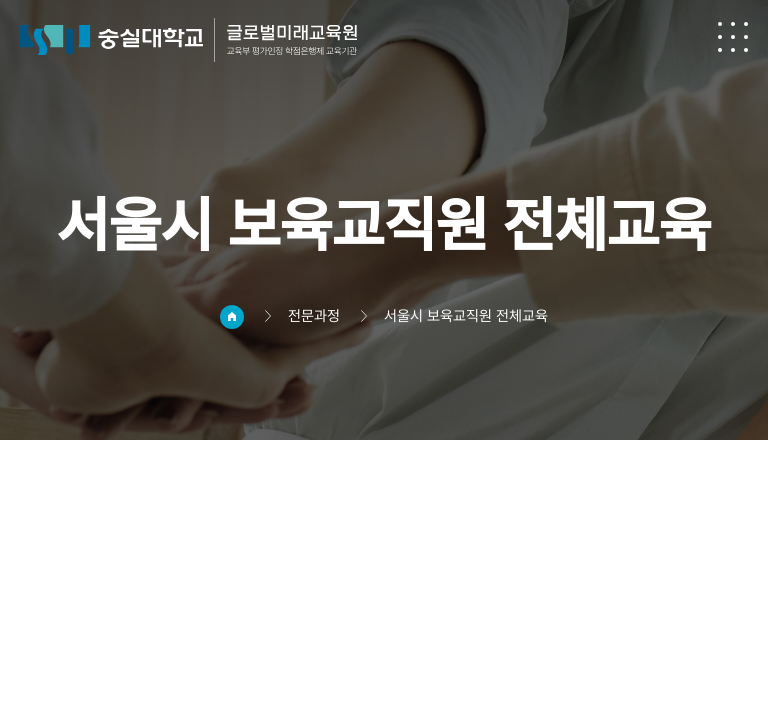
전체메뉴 (733, 37)
